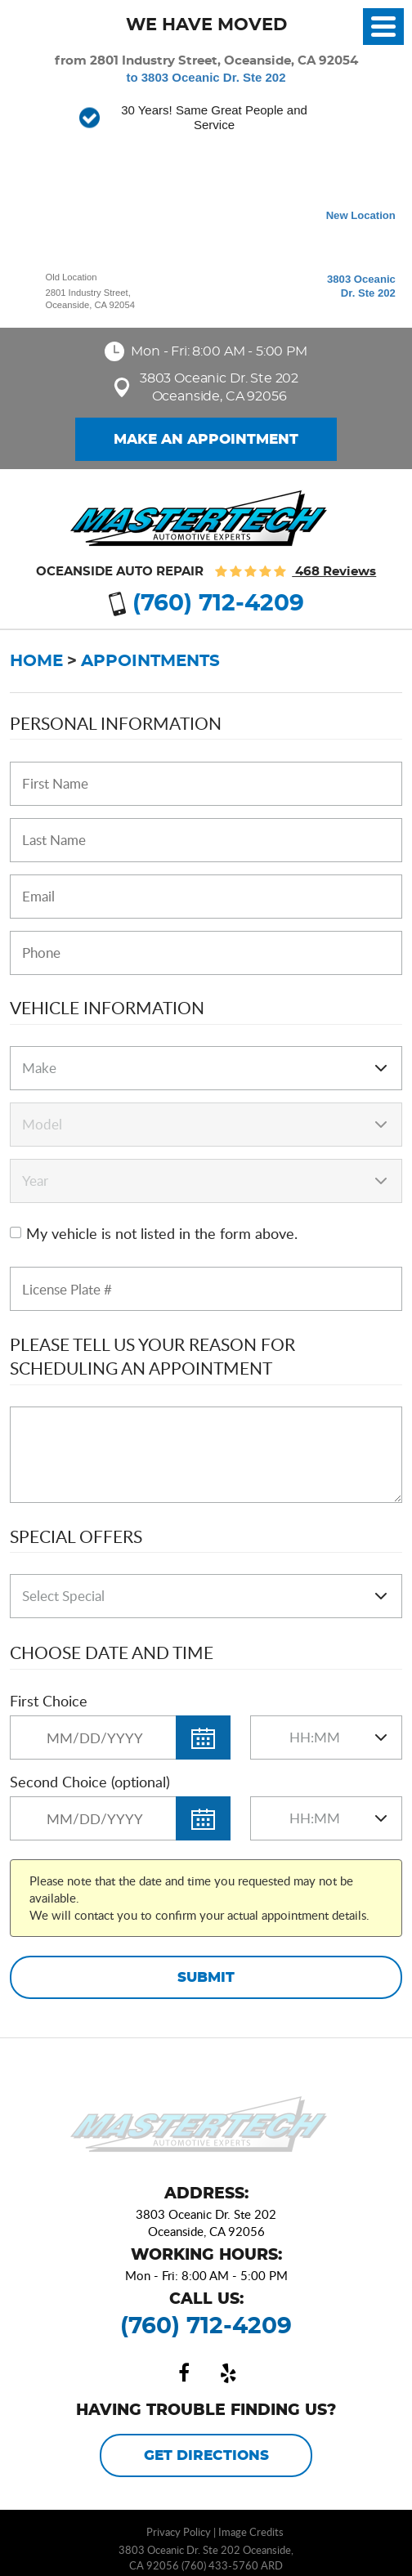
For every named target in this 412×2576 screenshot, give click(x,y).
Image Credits (251, 2532)
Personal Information (116, 723)
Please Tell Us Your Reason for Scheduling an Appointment (152, 1356)
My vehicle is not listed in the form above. (162, 1233)
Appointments (150, 661)
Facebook (184, 2373)
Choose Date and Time (111, 1652)
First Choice (48, 1701)
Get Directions (206, 2455)
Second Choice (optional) (90, 1781)
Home (36, 661)
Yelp (228, 2373)
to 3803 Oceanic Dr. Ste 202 (205, 77)
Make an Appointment (206, 439)
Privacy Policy (178, 2532)
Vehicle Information (107, 1007)
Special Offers (76, 1536)
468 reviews (334, 572)
